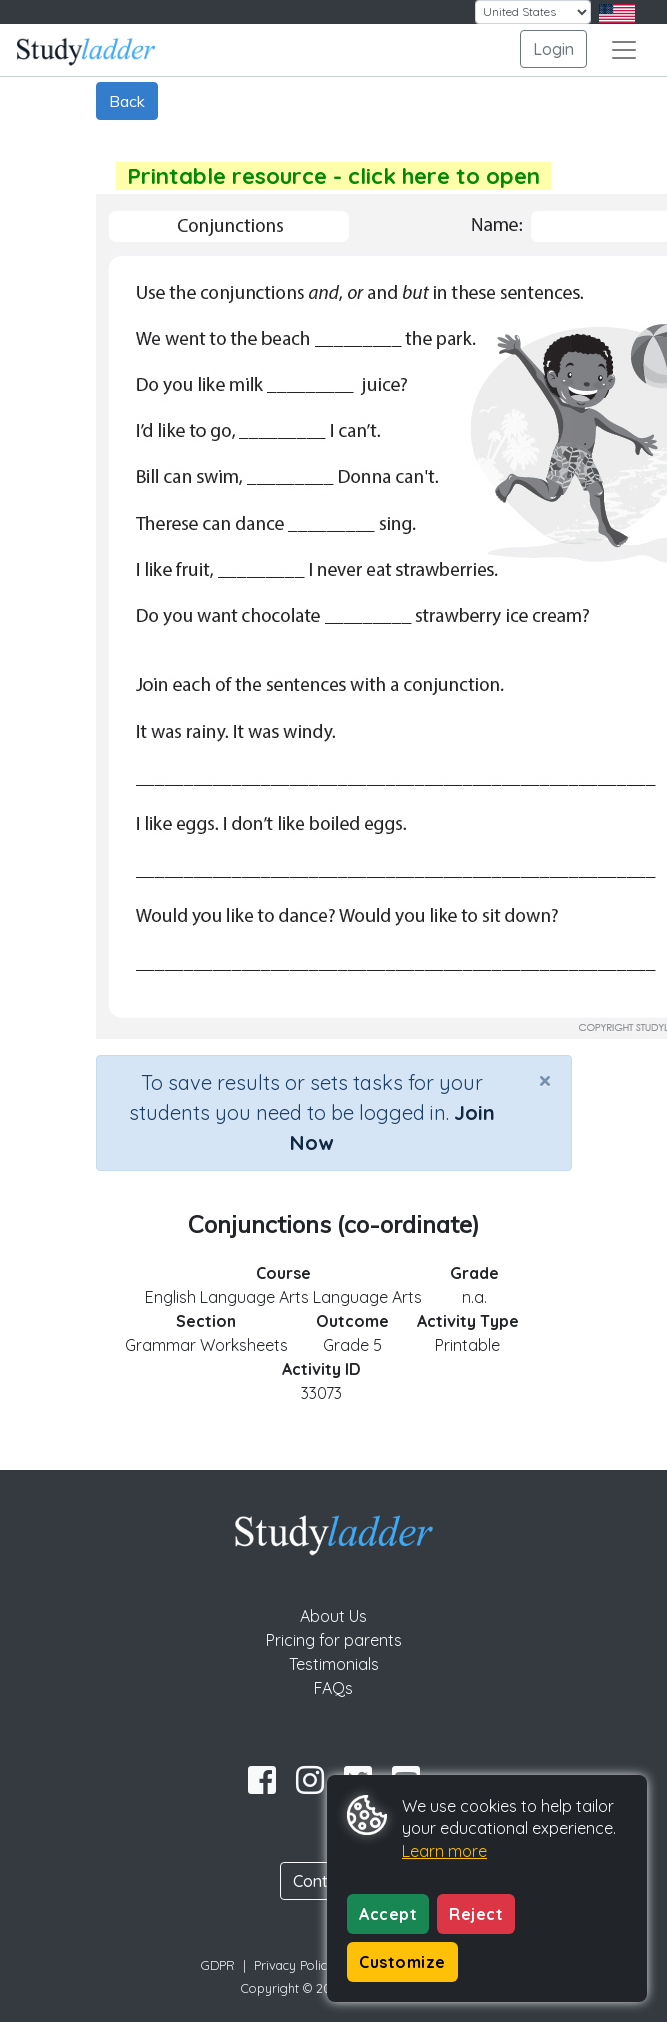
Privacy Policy (294, 1965)
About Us (333, 1616)
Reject (476, 1914)
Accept (388, 1914)
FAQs (333, 1688)
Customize (402, 1962)
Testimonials (334, 1664)
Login (553, 49)
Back (127, 101)
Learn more (444, 1851)
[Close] (545, 1080)
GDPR (218, 1965)
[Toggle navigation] (624, 50)
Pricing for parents (334, 1640)
